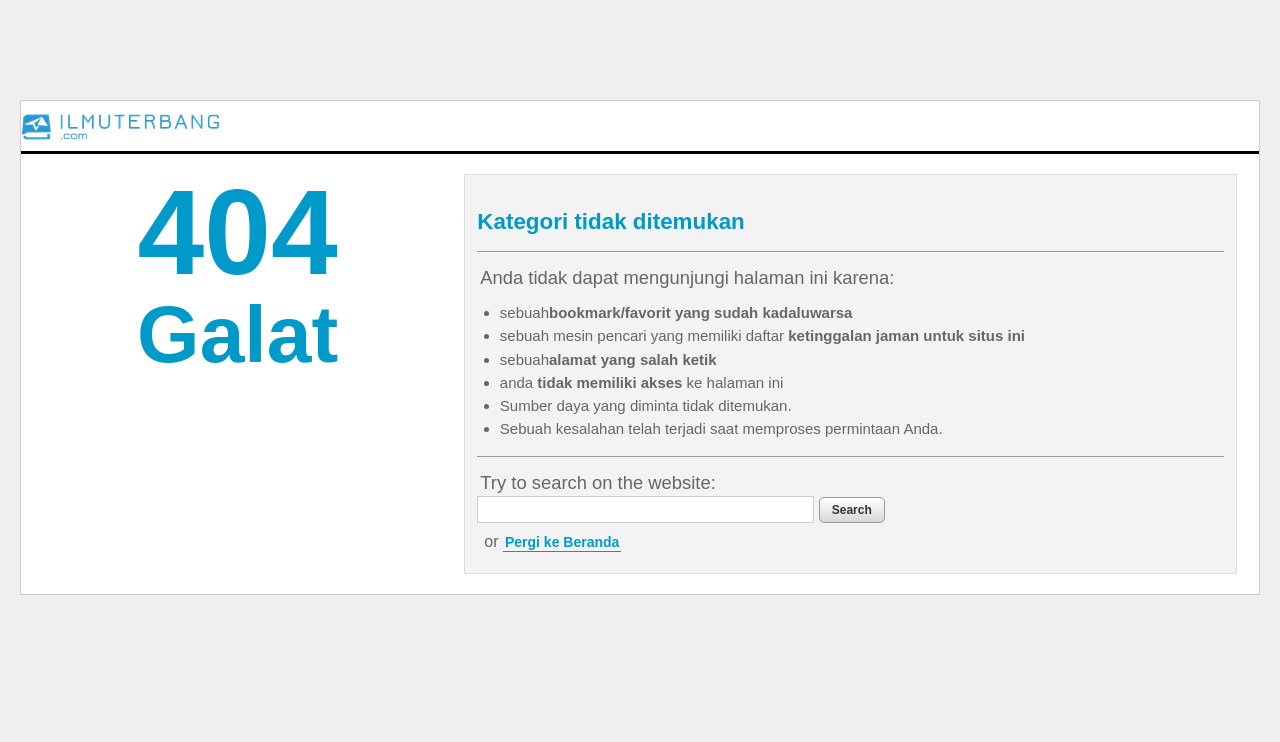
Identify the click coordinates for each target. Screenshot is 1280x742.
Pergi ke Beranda (562, 542)
